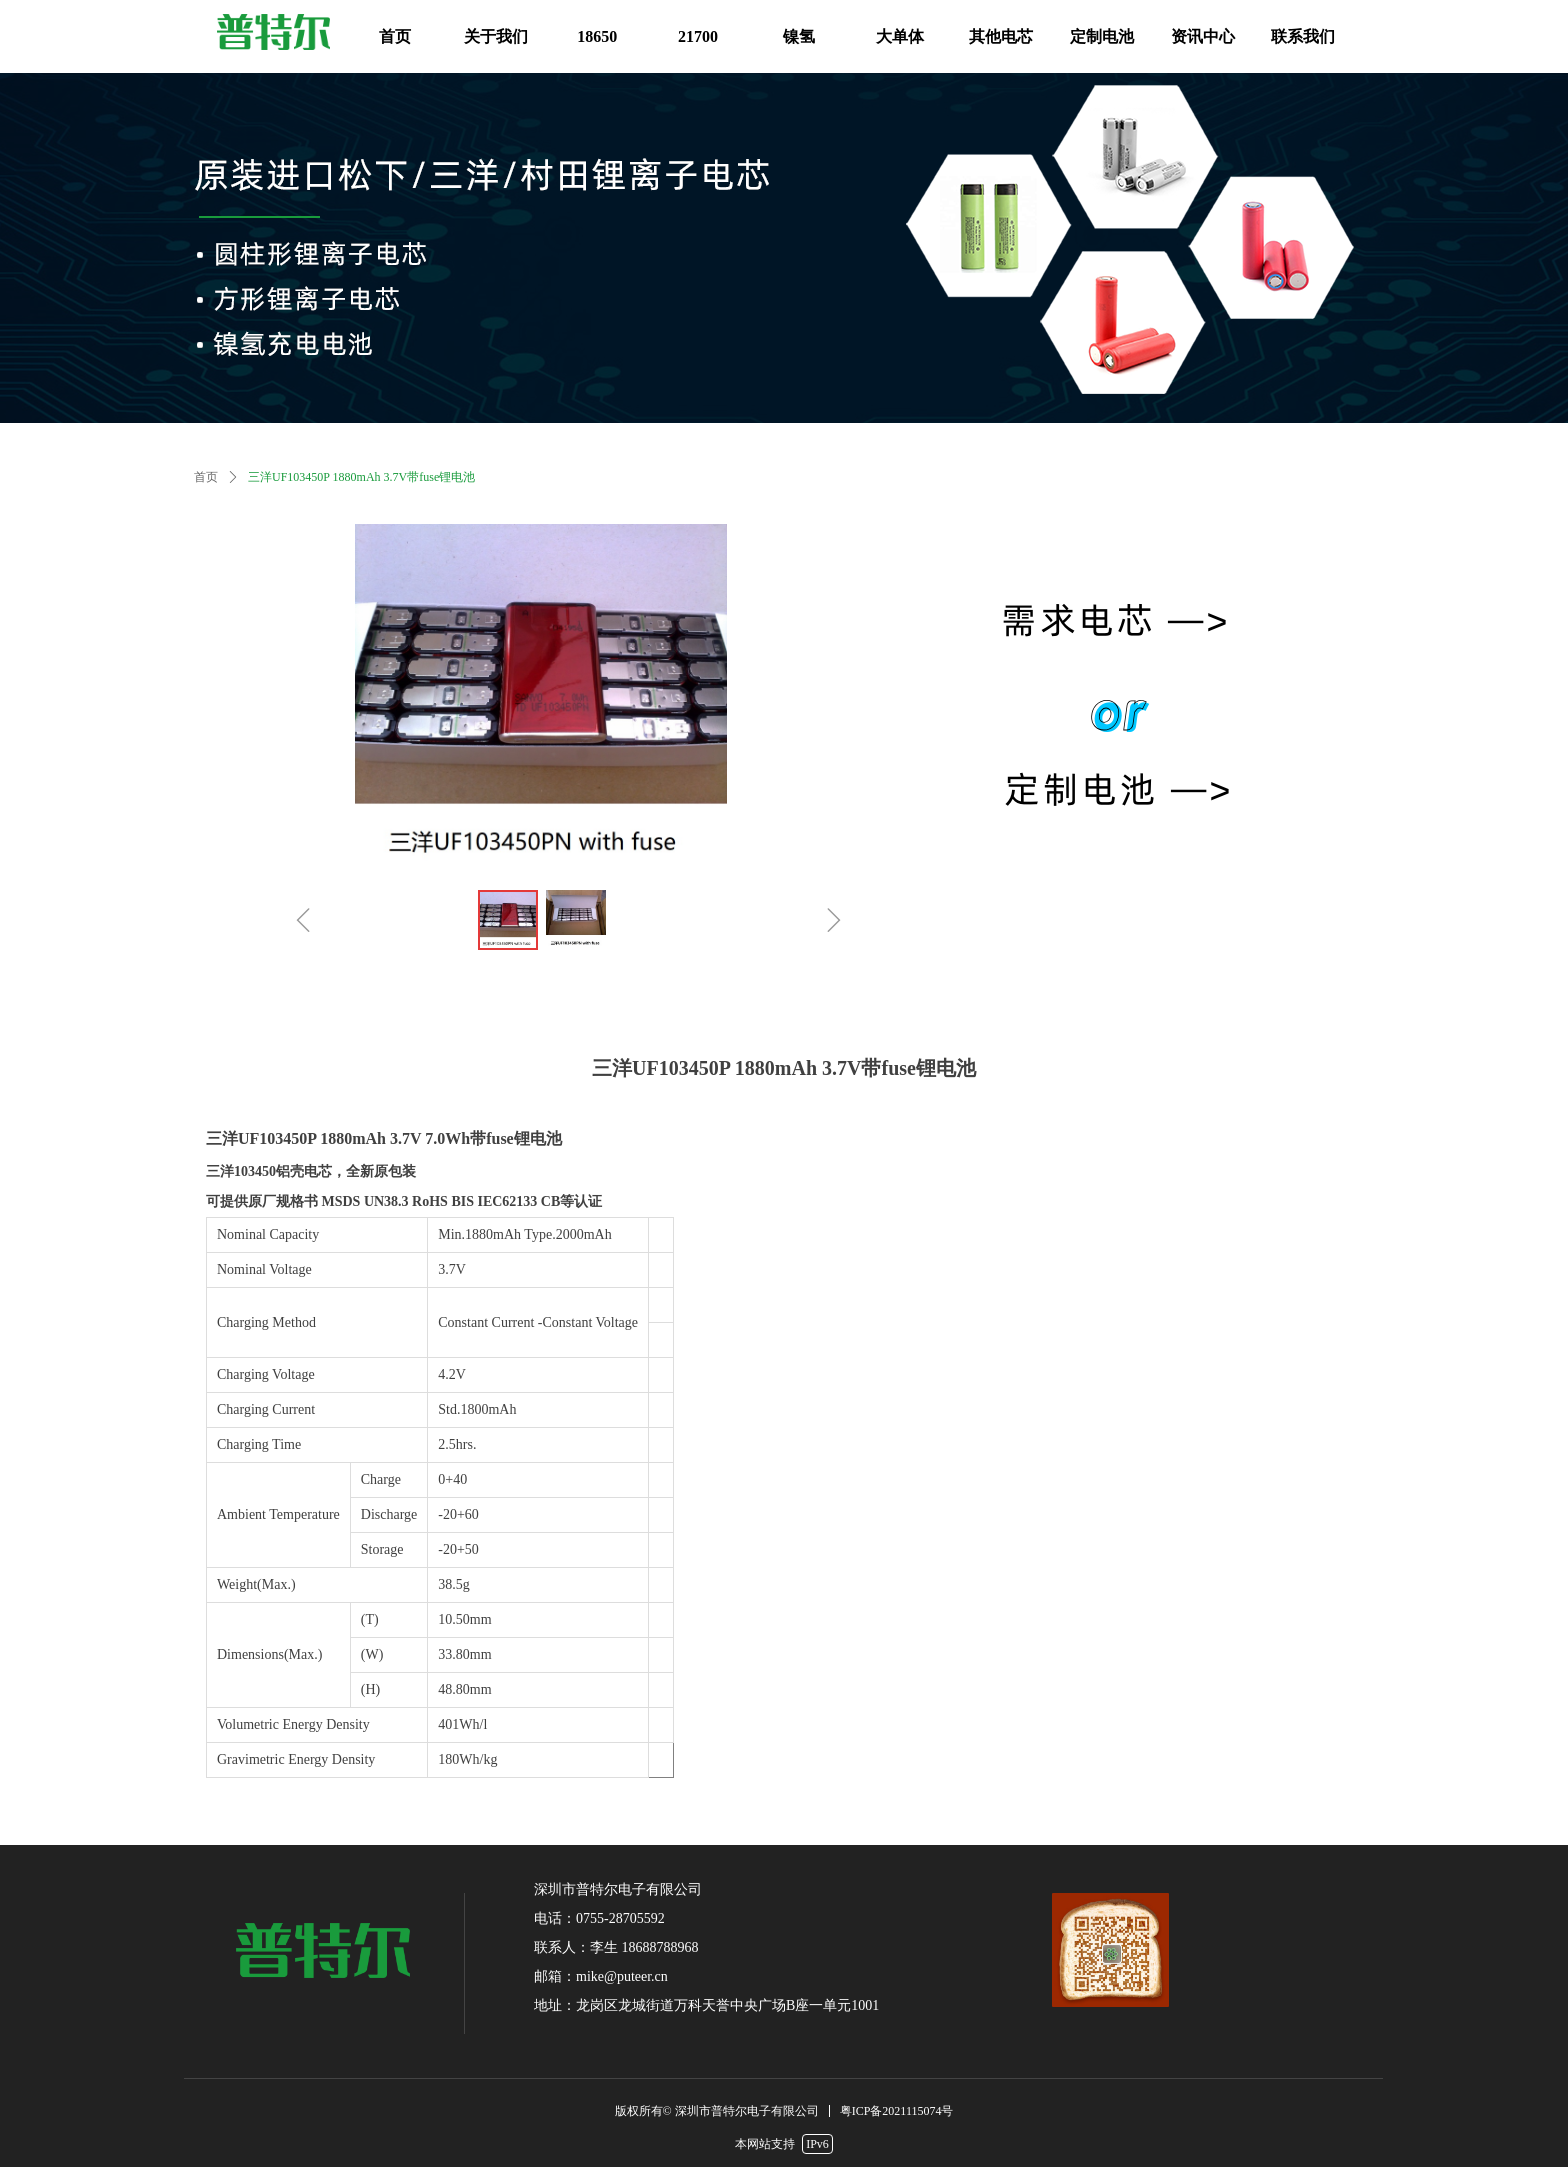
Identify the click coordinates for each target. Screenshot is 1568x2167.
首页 (206, 477)
